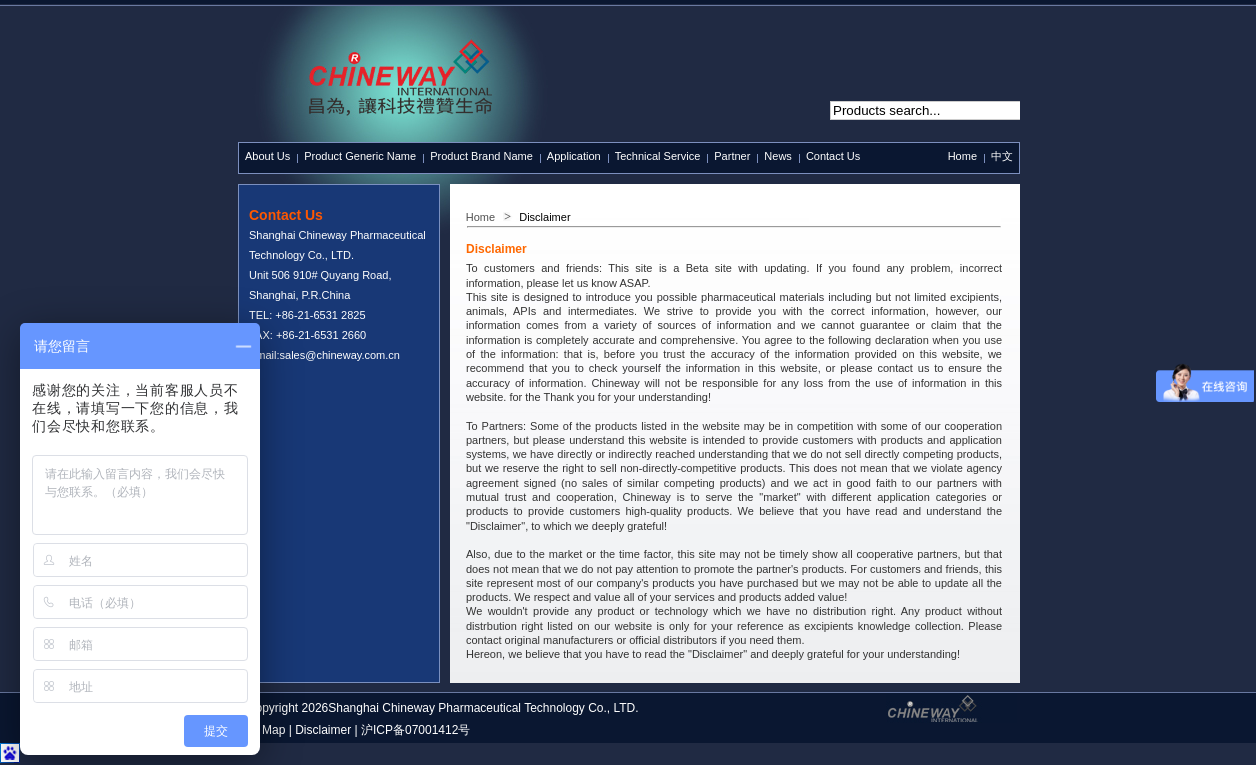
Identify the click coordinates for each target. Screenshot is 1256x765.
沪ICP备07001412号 (415, 730)
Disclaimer (323, 730)
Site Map (261, 730)
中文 (1002, 156)
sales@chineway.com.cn (340, 355)
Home (962, 156)
